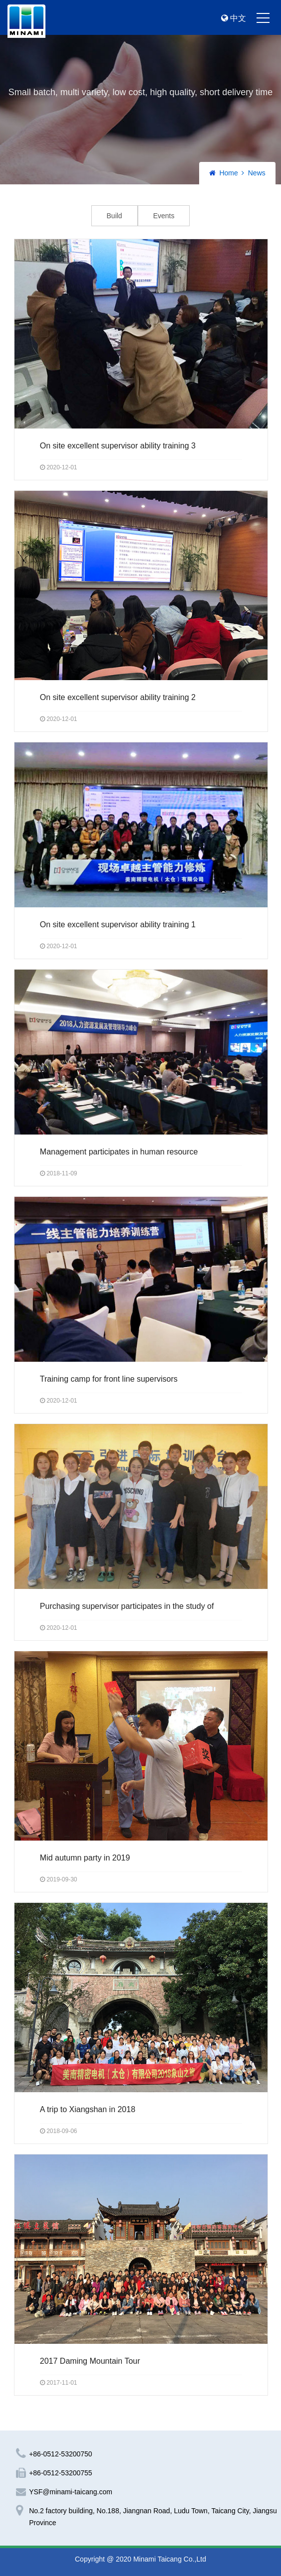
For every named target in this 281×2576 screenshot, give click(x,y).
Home (228, 173)
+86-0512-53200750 (60, 2454)
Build (114, 216)
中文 (233, 18)
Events (164, 216)
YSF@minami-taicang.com (70, 2492)
